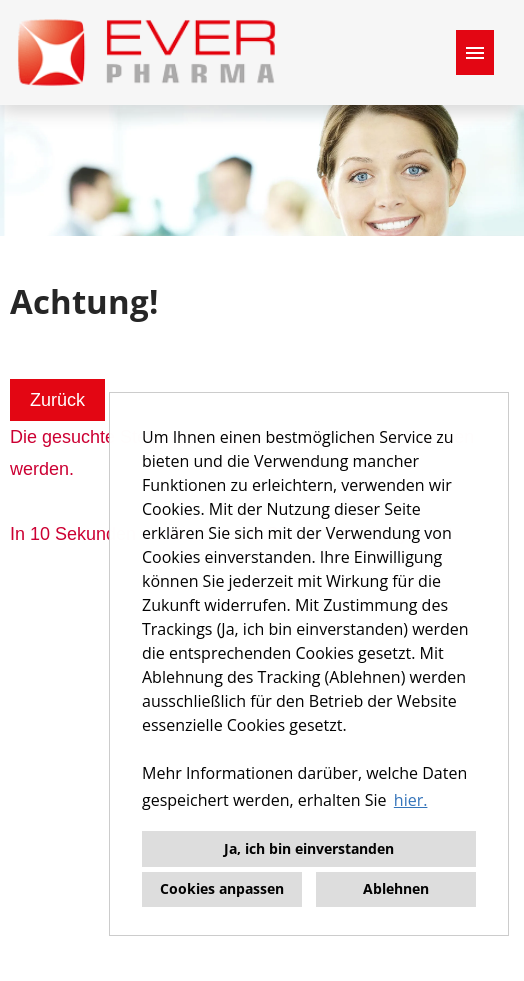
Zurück (57, 400)
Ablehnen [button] (396, 888)
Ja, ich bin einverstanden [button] (309, 848)
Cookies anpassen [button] (222, 888)
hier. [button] (411, 800)
